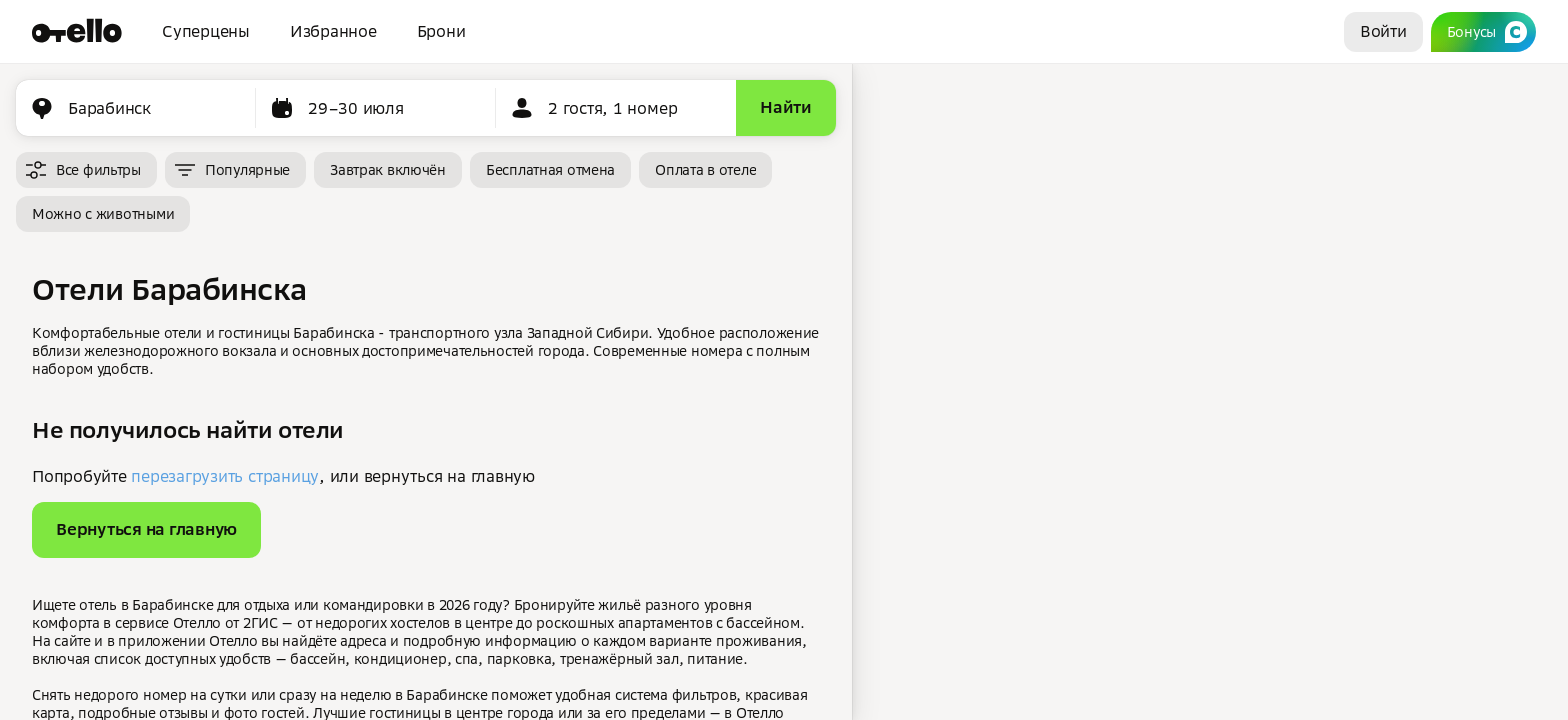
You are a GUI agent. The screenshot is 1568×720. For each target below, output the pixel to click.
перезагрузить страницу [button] (225, 476)
